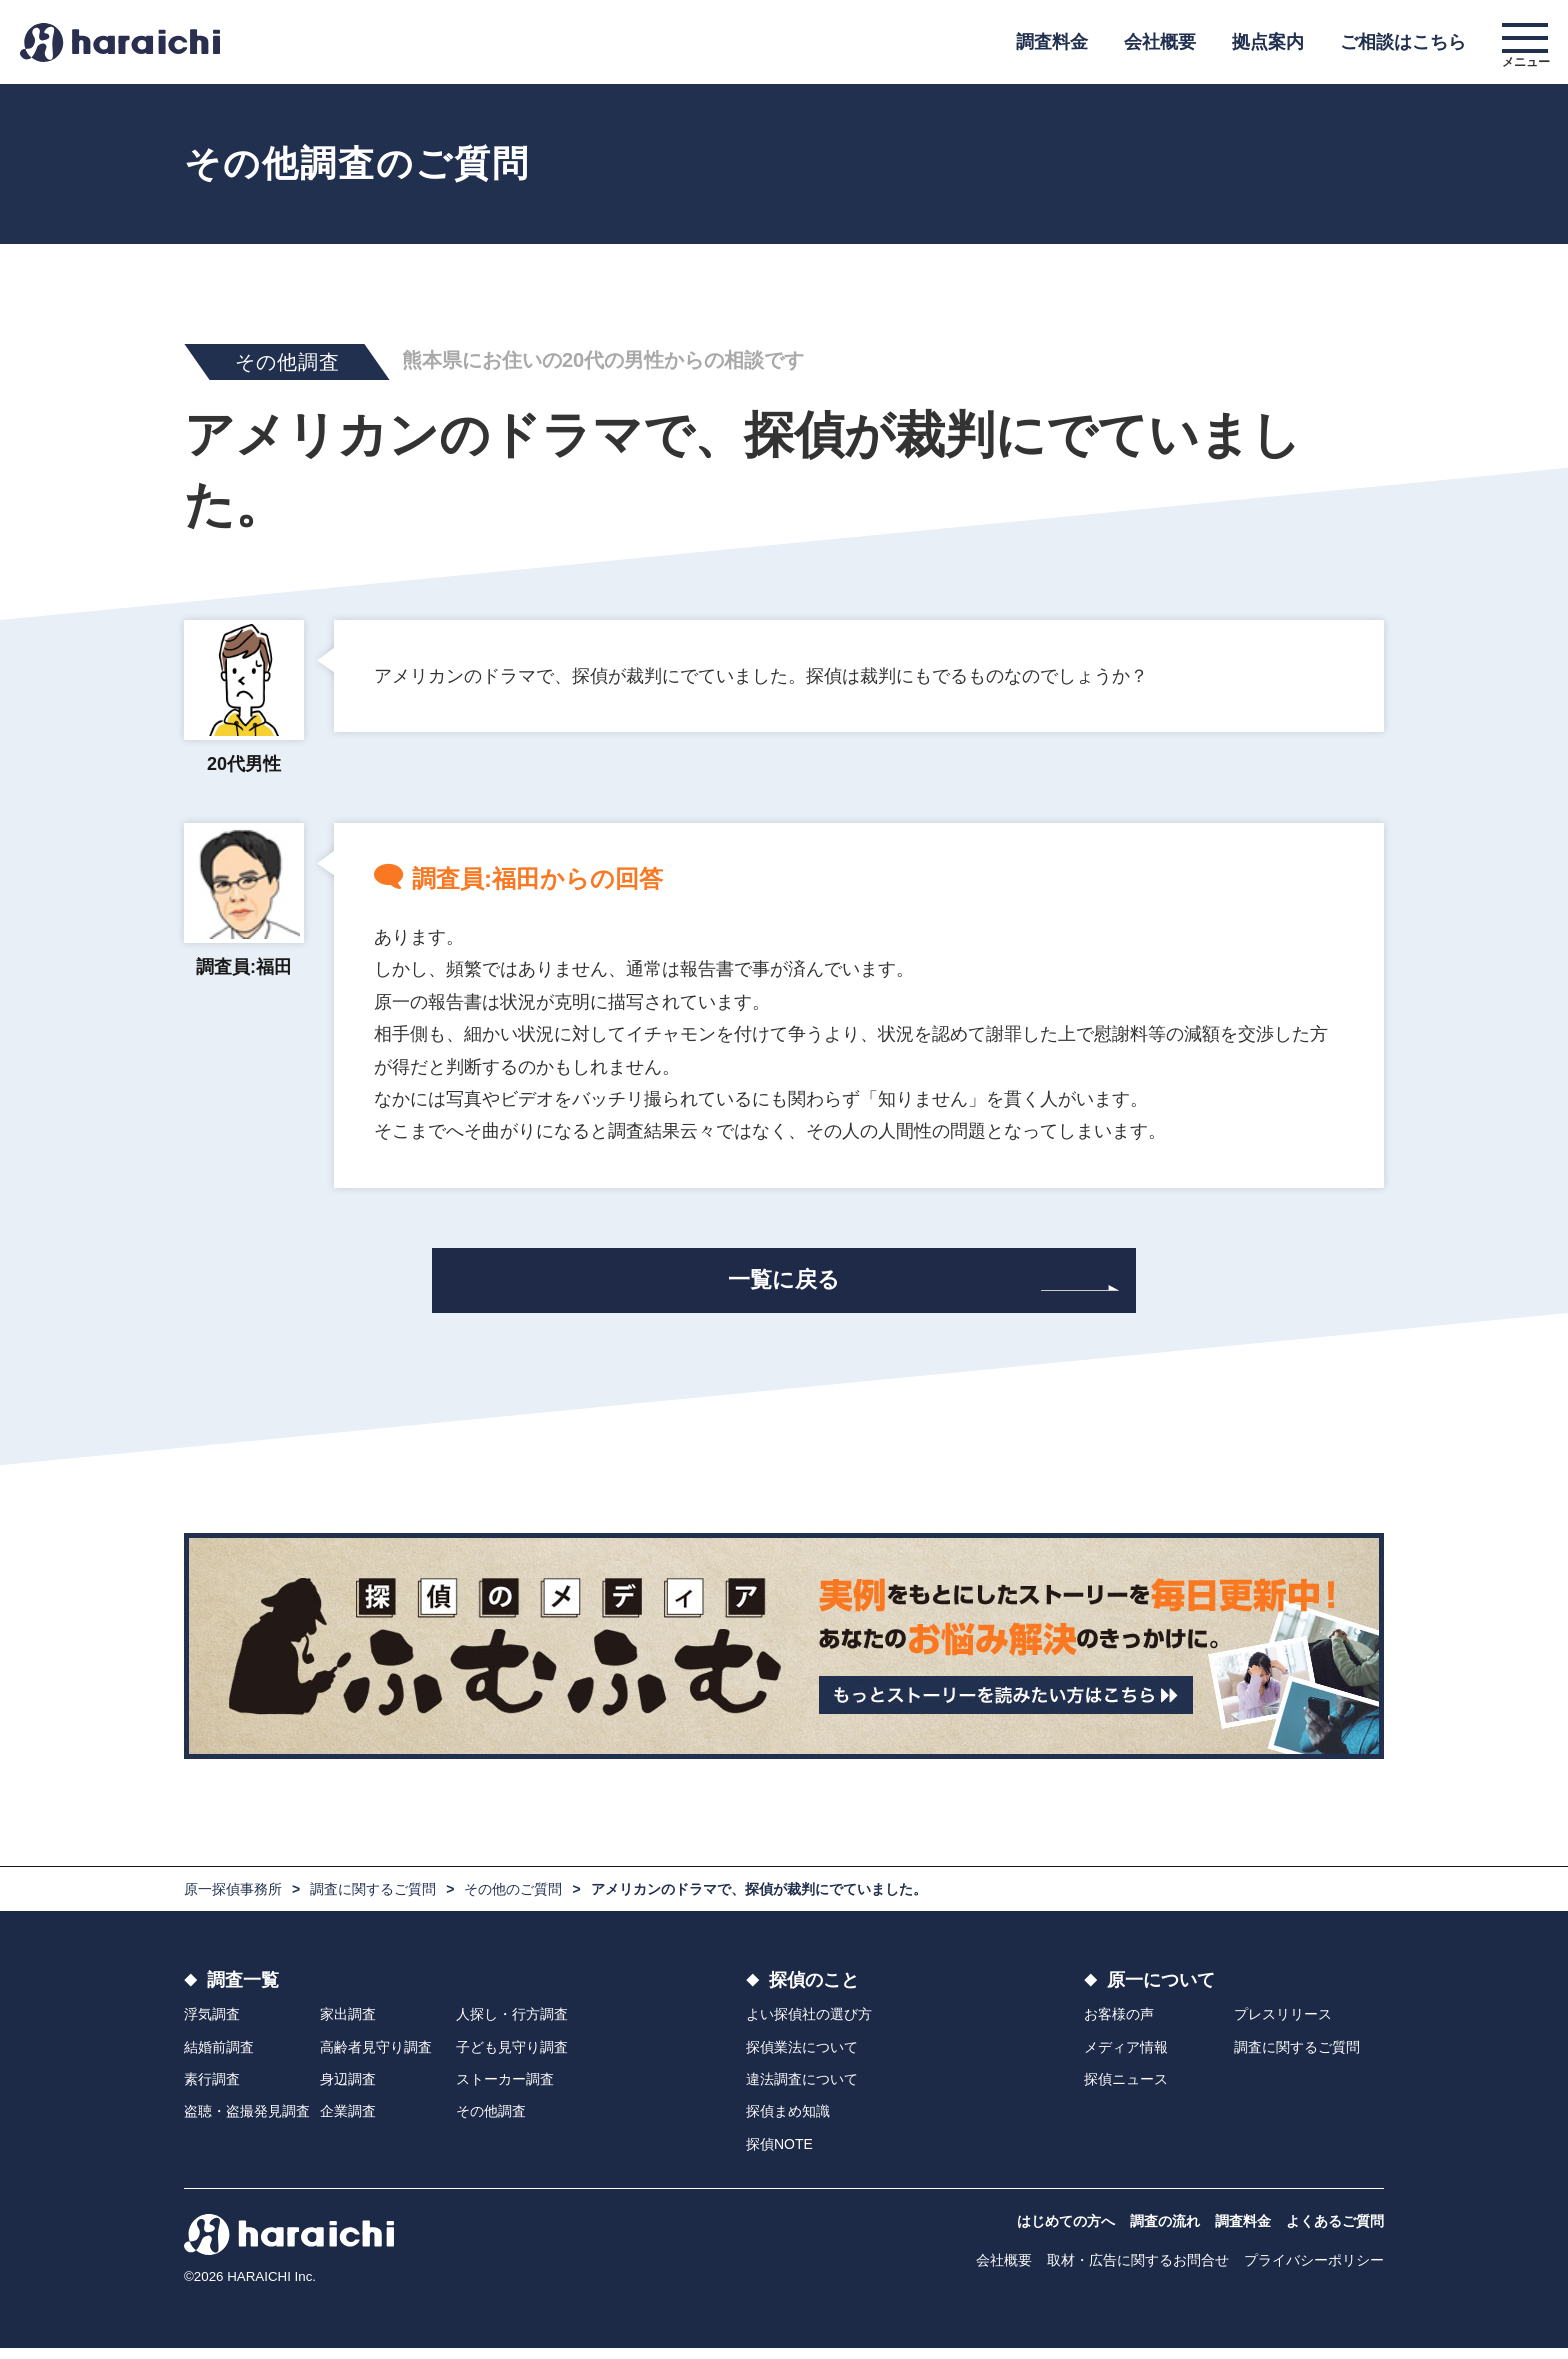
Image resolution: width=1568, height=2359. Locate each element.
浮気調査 (212, 2025)
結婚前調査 (219, 2058)
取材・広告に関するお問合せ (1138, 2271)
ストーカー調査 (505, 2090)
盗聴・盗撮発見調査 (247, 2123)
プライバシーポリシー (1314, 2271)
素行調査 (212, 2090)
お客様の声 (1119, 2025)
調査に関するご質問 (373, 1900)
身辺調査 (348, 2090)
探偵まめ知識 (788, 2123)
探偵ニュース (1126, 2090)
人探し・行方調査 (512, 2025)
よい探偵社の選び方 (809, 2025)
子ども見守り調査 (512, 2058)
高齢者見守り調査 (376, 2058)
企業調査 (348, 2123)
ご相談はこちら (1403, 42)
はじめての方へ (1066, 2232)
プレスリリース (1283, 2025)
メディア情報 (1126, 2058)
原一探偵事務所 (233, 1900)
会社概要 (1160, 42)
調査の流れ (1165, 2232)
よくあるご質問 (1335, 2232)
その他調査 (491, 2123)
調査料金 (1052, 42)
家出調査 (348, 2025)
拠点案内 (1268, 42)
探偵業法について (802, 2058)
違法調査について (802, 2090)
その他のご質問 (513, 1900)
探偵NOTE (779, 2155)
